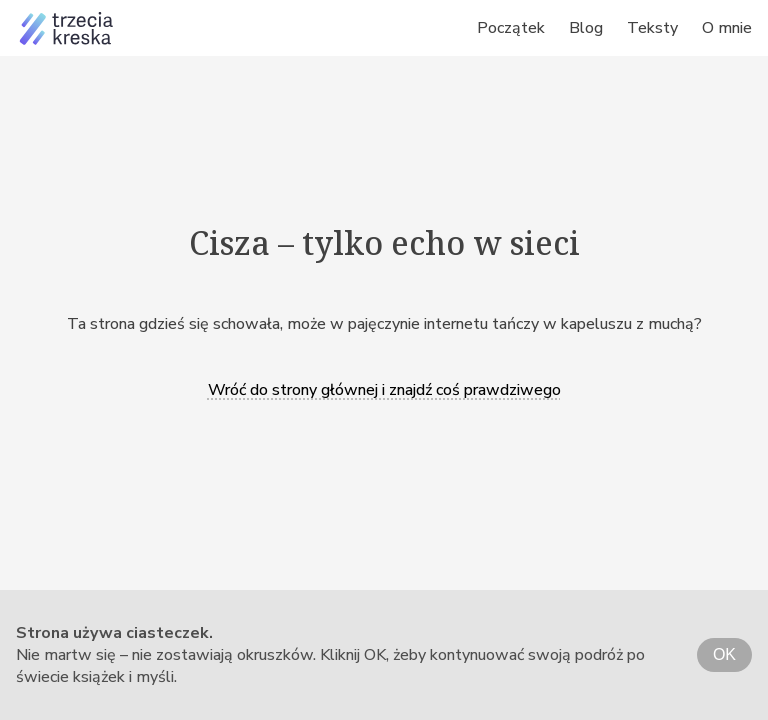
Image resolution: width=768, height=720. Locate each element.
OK (724, 654)
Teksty (652, 28)
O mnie (727, 28)
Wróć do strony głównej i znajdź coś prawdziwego (384, 390)
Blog (586, 28)
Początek (511, 28)
